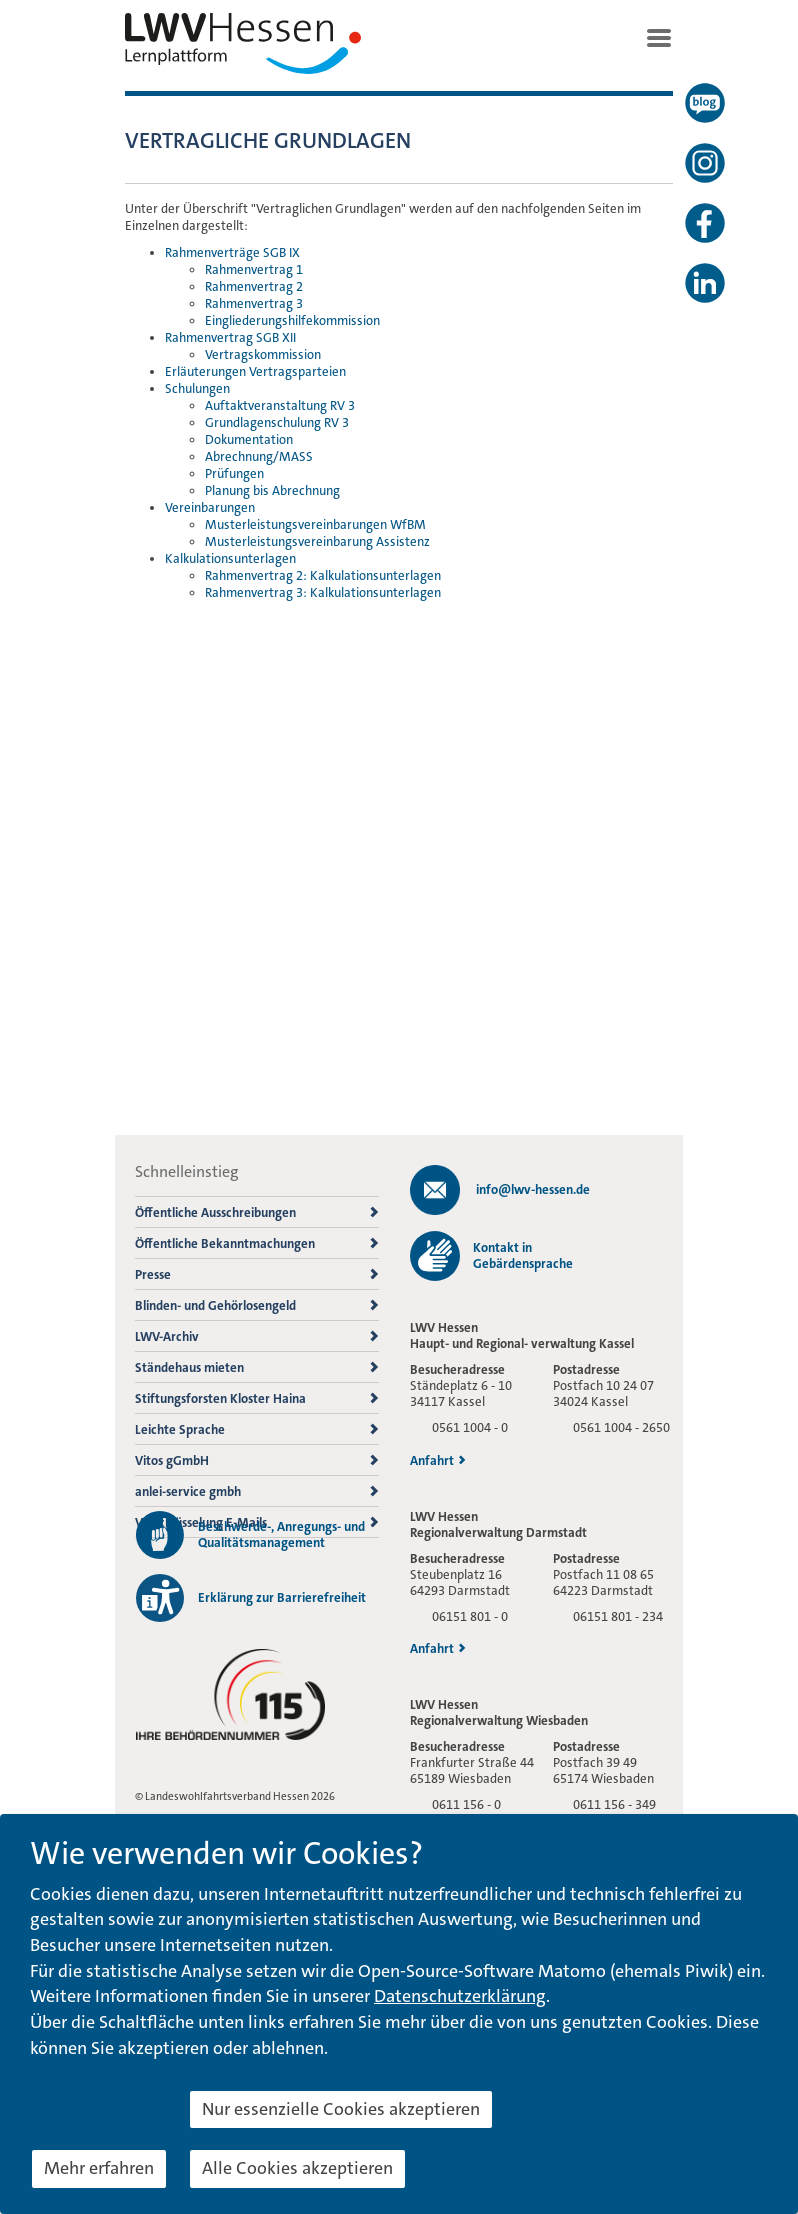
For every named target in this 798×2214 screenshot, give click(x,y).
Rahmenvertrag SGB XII (230, 337)
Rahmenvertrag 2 (254, 286)
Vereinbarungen (210, 507)
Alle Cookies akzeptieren (297, 2168)
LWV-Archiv (257, 1336)
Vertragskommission (263, 354)
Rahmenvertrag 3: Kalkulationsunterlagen (323, 592)
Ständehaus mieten (257, 1367)
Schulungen (197, 388)
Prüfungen (234, 473)
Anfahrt (438, 1461)
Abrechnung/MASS (259, 456)
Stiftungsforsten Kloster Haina (257, 1398)
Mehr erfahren (99, 2168)
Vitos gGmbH (257, 1460)
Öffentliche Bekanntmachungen (257, 1243)
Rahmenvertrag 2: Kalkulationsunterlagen (323, 575)
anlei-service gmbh (257, 1491)
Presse (257, 1274)
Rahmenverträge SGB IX (232, 252)
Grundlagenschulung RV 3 (277, 422)
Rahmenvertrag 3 (254, 303)
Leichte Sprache (257, 1429)
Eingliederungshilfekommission (292, 320)
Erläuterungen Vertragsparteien (255, 371)
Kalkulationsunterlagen (230, 558)
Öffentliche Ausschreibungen (257, 1212)
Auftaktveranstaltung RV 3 (280, 405)
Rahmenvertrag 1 (254, 269)
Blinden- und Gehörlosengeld (257, 1305)
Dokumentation (249, 439)
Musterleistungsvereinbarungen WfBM (315, 524)
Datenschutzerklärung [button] (460, 1996)
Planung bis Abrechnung (272, 490)
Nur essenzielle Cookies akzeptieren (341, 2109)
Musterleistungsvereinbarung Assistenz (317, 541)
